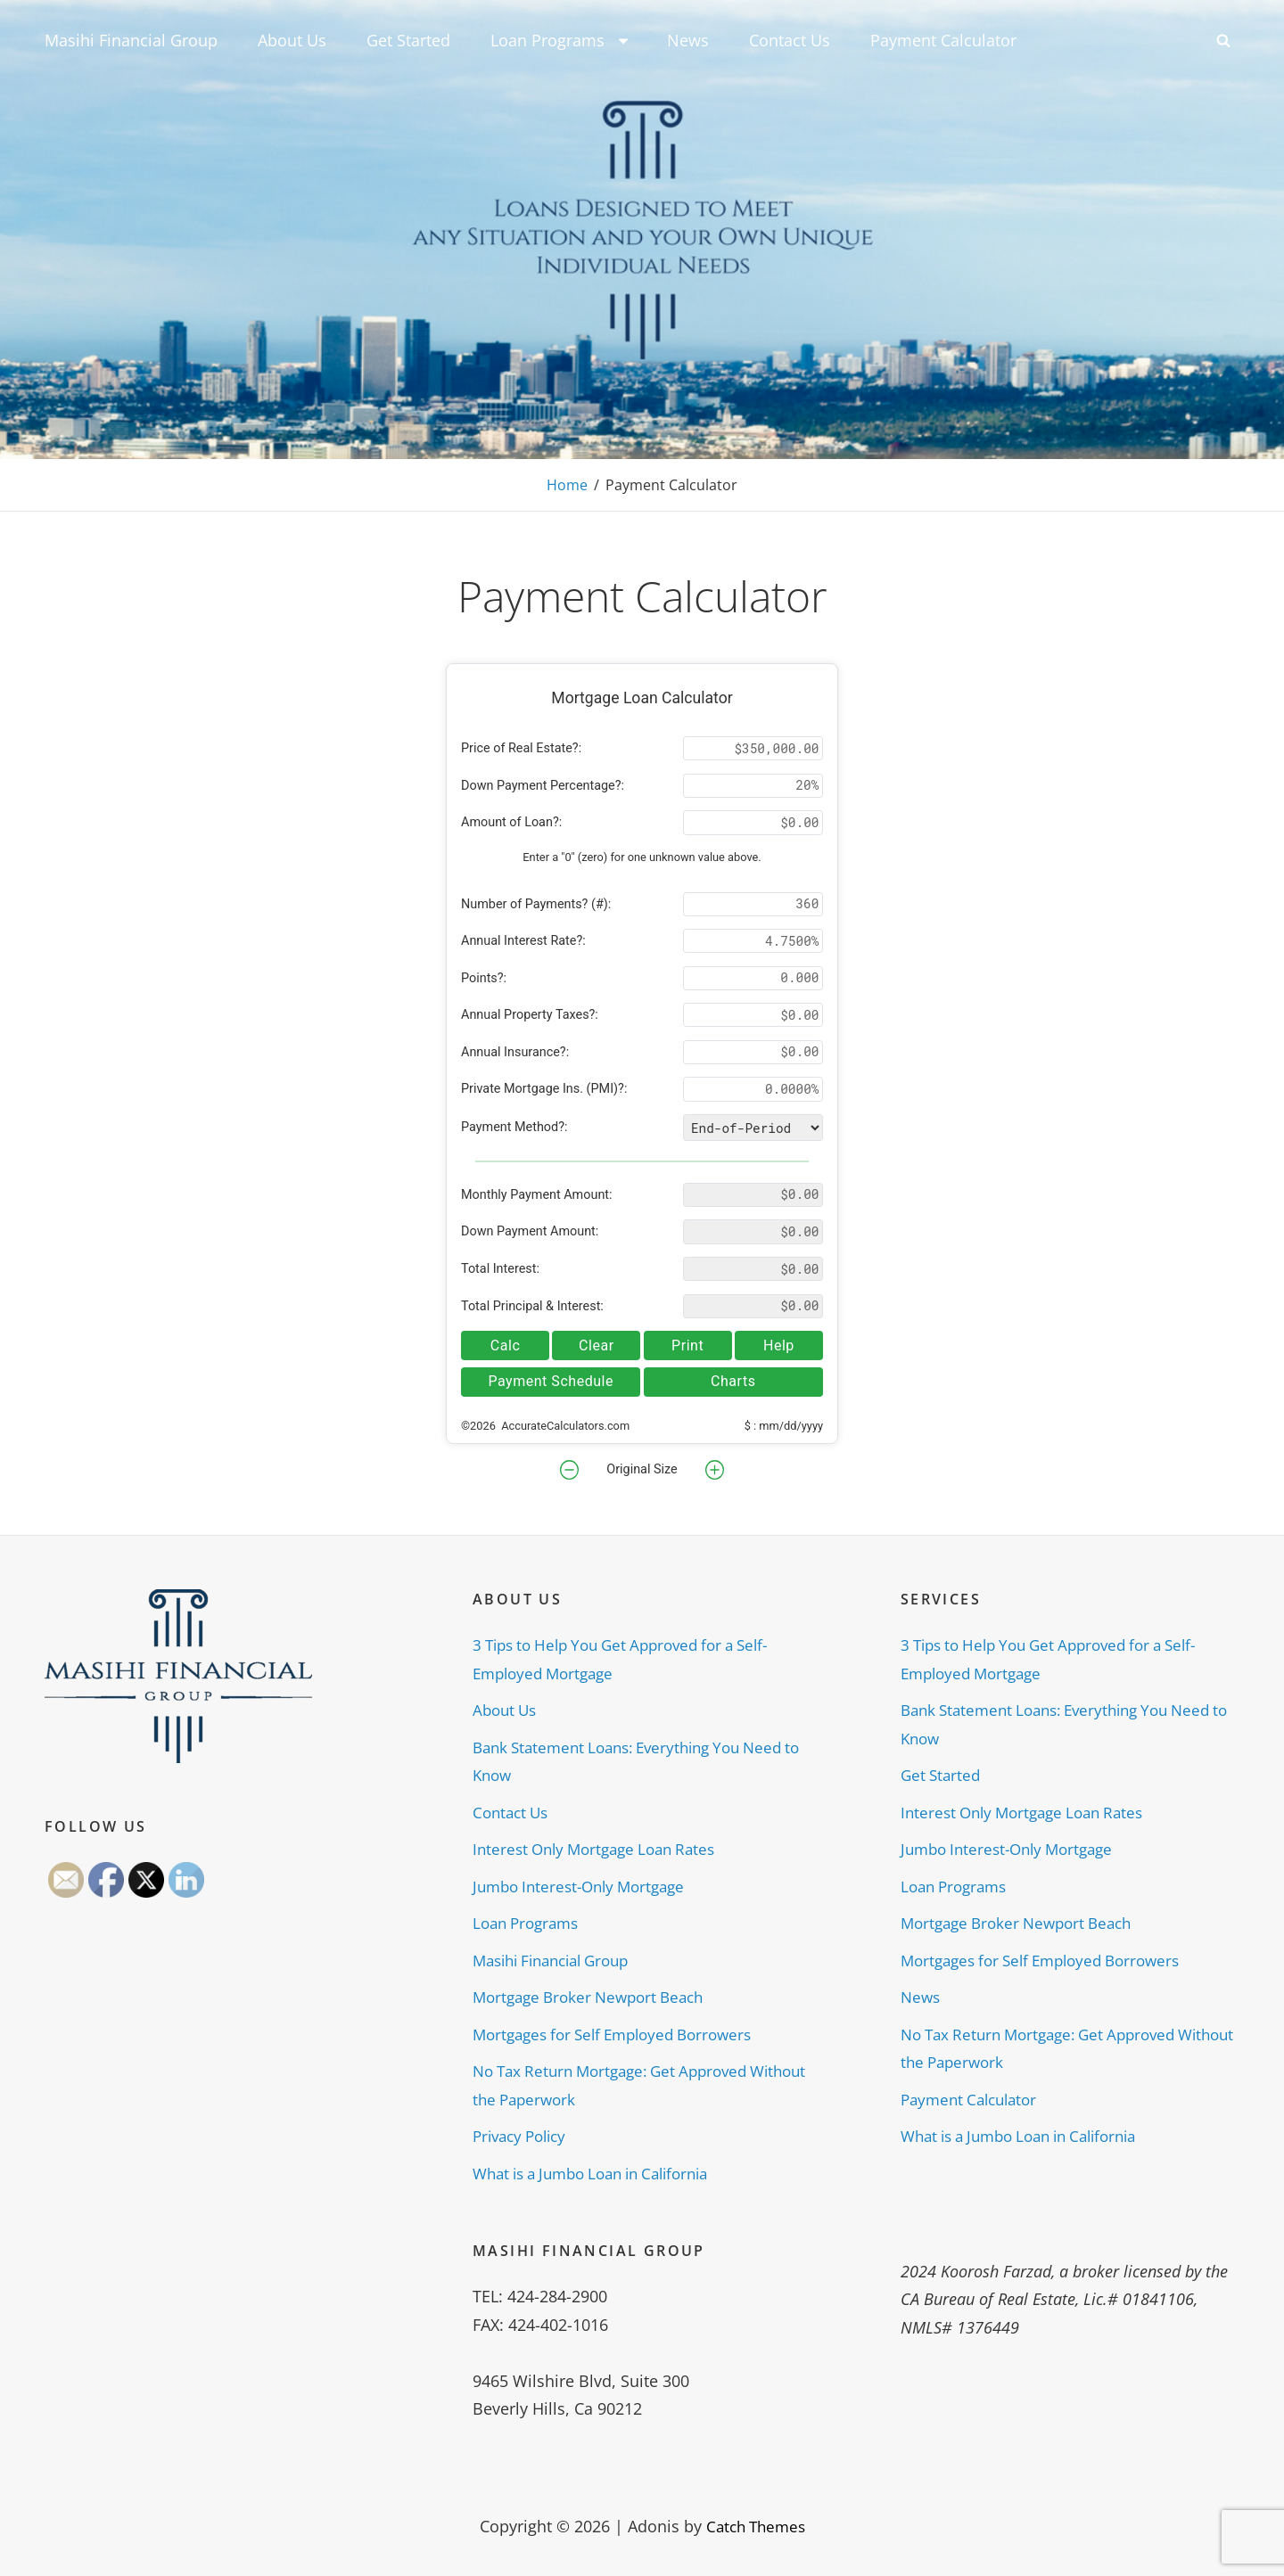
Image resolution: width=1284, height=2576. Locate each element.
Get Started (408, 40)
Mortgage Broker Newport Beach (596, 1996)
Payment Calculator (943, 40)
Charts (733, 1381)
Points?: (483, 978)
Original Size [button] (641, 1469)
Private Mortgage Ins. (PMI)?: (544, 1088)
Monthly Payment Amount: (537, 1194)
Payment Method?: (514, 1127)
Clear (596, 1344)
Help (778, 1344)
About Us (292, 40)
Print (687, 1344)
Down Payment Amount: (529, 1231)
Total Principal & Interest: (532, 1305)
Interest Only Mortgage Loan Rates (602, 1848)
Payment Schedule (550, 1381)
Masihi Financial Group (131, 40)
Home (567, 485)
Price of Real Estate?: (521, 748)
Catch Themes (756, 2526)
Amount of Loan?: (511, 822)
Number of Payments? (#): (536, 903)
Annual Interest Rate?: (523, 940)
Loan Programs (560, 40)
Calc (505, 1344)
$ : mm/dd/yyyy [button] (784, 1425)
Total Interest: (500, 1268)
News (688, 40)
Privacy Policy (524, 2135)
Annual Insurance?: (515, 1052)
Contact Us (789, 40)
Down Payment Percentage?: (542, 785)
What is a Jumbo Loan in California (602, 2172)
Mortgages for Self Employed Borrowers (622, 2033)
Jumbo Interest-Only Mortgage (586, 1885)
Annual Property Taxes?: (529, 1014)
